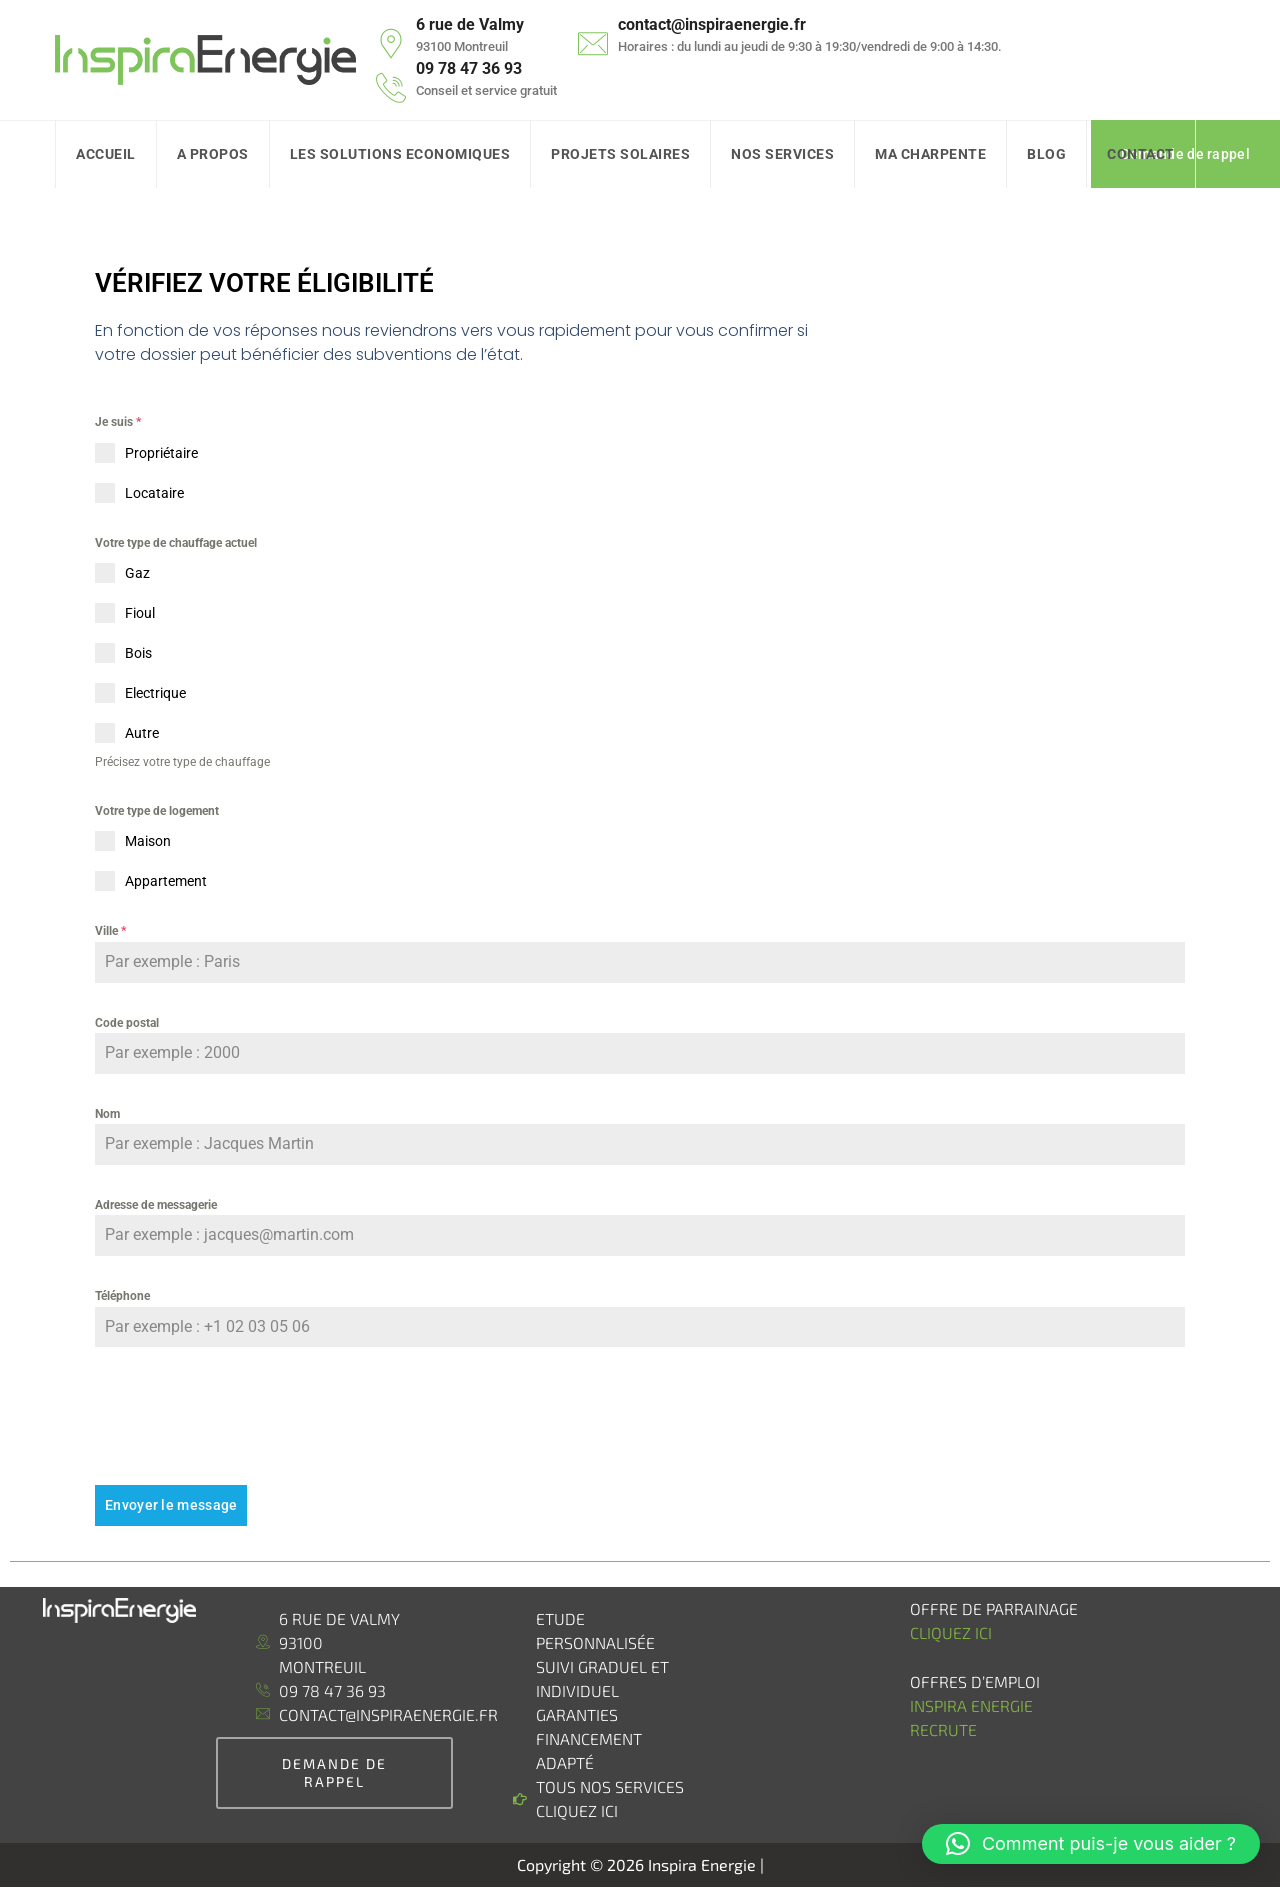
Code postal (127, 1023)
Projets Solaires (620, 154)
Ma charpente (930, 154)
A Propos (213, 154)
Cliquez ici (951, 1632)
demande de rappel (334, 1772)
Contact (1141, 154)
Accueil (106, 154)
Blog (1046, 154)
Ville (110, 931)
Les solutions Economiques (400, 154)
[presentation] (640, 1416)
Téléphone (122, 1296)
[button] (1091, 1844)
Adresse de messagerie (156, 1205)
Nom (107, 1114)
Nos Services (782, 154)
